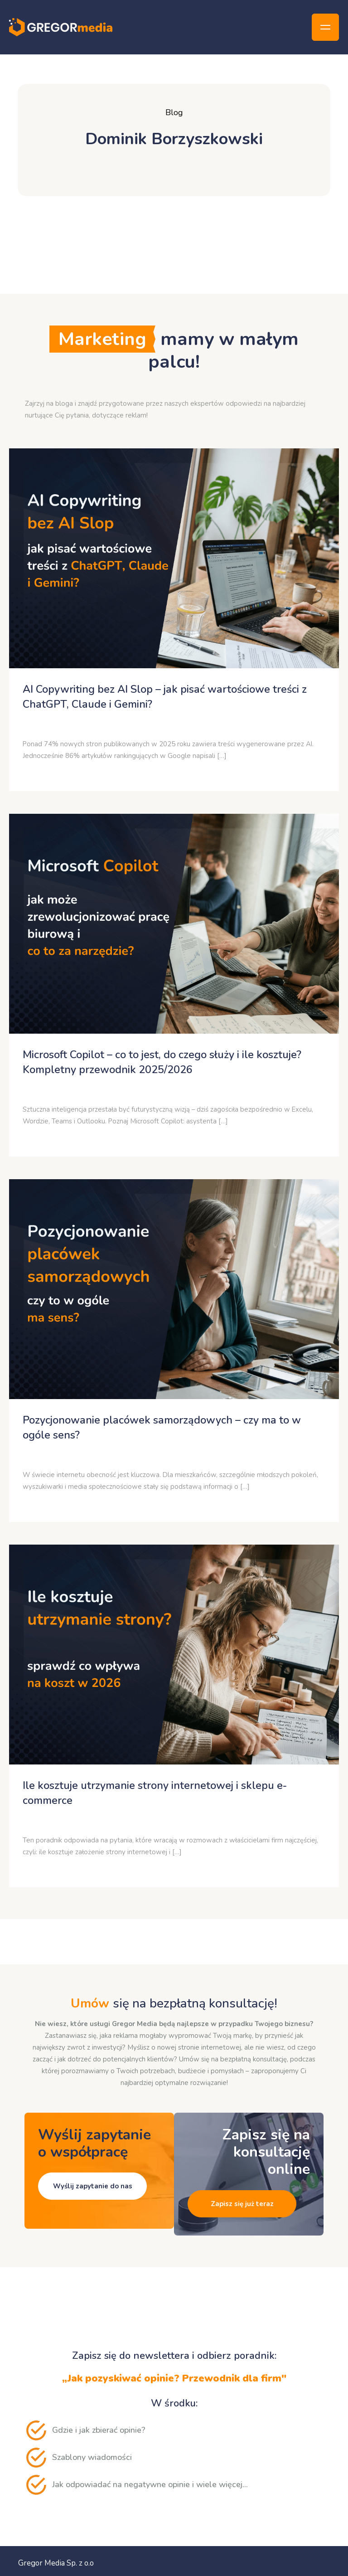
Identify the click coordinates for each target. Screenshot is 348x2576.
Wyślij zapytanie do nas (92, 2186)
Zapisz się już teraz (242, 2203)
